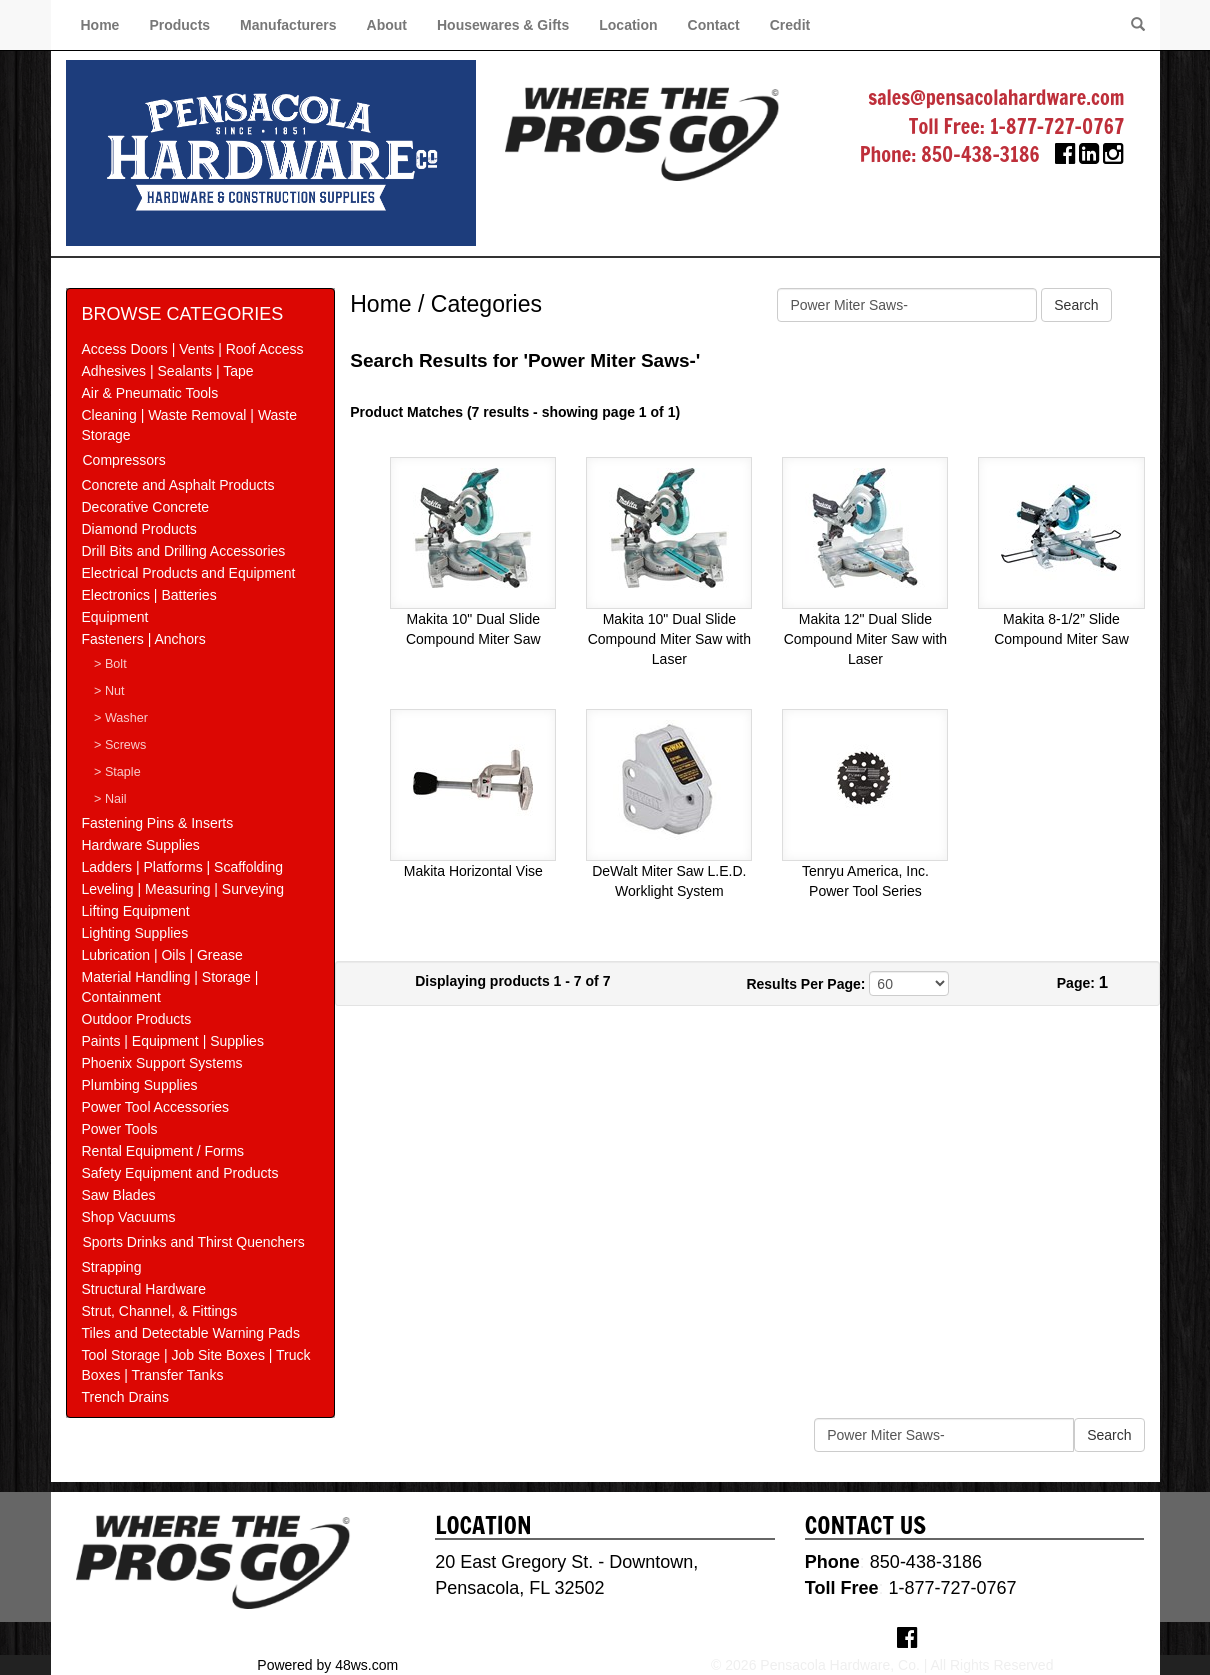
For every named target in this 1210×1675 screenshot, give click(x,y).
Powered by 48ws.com (327, 1665)
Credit (790, 25)
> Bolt (110, 664)
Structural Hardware (144, 1289)
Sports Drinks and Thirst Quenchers (194, 1242)
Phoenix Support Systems (162, 1063)
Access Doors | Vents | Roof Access (193, 349)
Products (179, 25)
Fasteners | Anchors (144, 639)
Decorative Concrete (146, 507)
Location (628, 25)
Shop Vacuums (129, 1217)
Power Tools (120, 1129)
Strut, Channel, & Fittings (160, 1311)
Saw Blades (119, 1195)
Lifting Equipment (136, 911)
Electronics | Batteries (149, 595)
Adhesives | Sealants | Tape (168, 371)
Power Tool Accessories (156, 1107)
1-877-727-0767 (1057, 126)
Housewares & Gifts (503, 25)
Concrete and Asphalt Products (178, 485)
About (387, 25)
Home (100, 25)
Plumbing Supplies (140, 1085)
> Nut (109, 691)
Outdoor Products (137, 1019)
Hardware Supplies (141, 845)
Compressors (124, 460)
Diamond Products (139, 529)
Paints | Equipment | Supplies (173, 1041)
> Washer (121, 718)
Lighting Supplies (135, 933)
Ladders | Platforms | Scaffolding (183, 867)
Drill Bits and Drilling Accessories (184, 551)
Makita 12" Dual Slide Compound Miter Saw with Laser (865, 639)
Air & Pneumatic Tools (150, 393)
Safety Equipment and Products (180, 1173)
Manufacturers (288, 25)
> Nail (110, 799)
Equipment (115, 617)
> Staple (117, 772)
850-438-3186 (980, 154)
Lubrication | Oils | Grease (162, 955)
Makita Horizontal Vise (473, 871)
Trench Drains (125, 1397)
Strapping (112, 1267)
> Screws (120, 745)
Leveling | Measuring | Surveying (183, 889)
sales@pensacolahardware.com (996, 97)
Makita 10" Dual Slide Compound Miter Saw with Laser (669, 639)
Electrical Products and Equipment (189, 573)
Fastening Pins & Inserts (158, 823)
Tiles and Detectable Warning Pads (191, 1333)
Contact (714, 25)
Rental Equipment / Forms (163, 1151)
